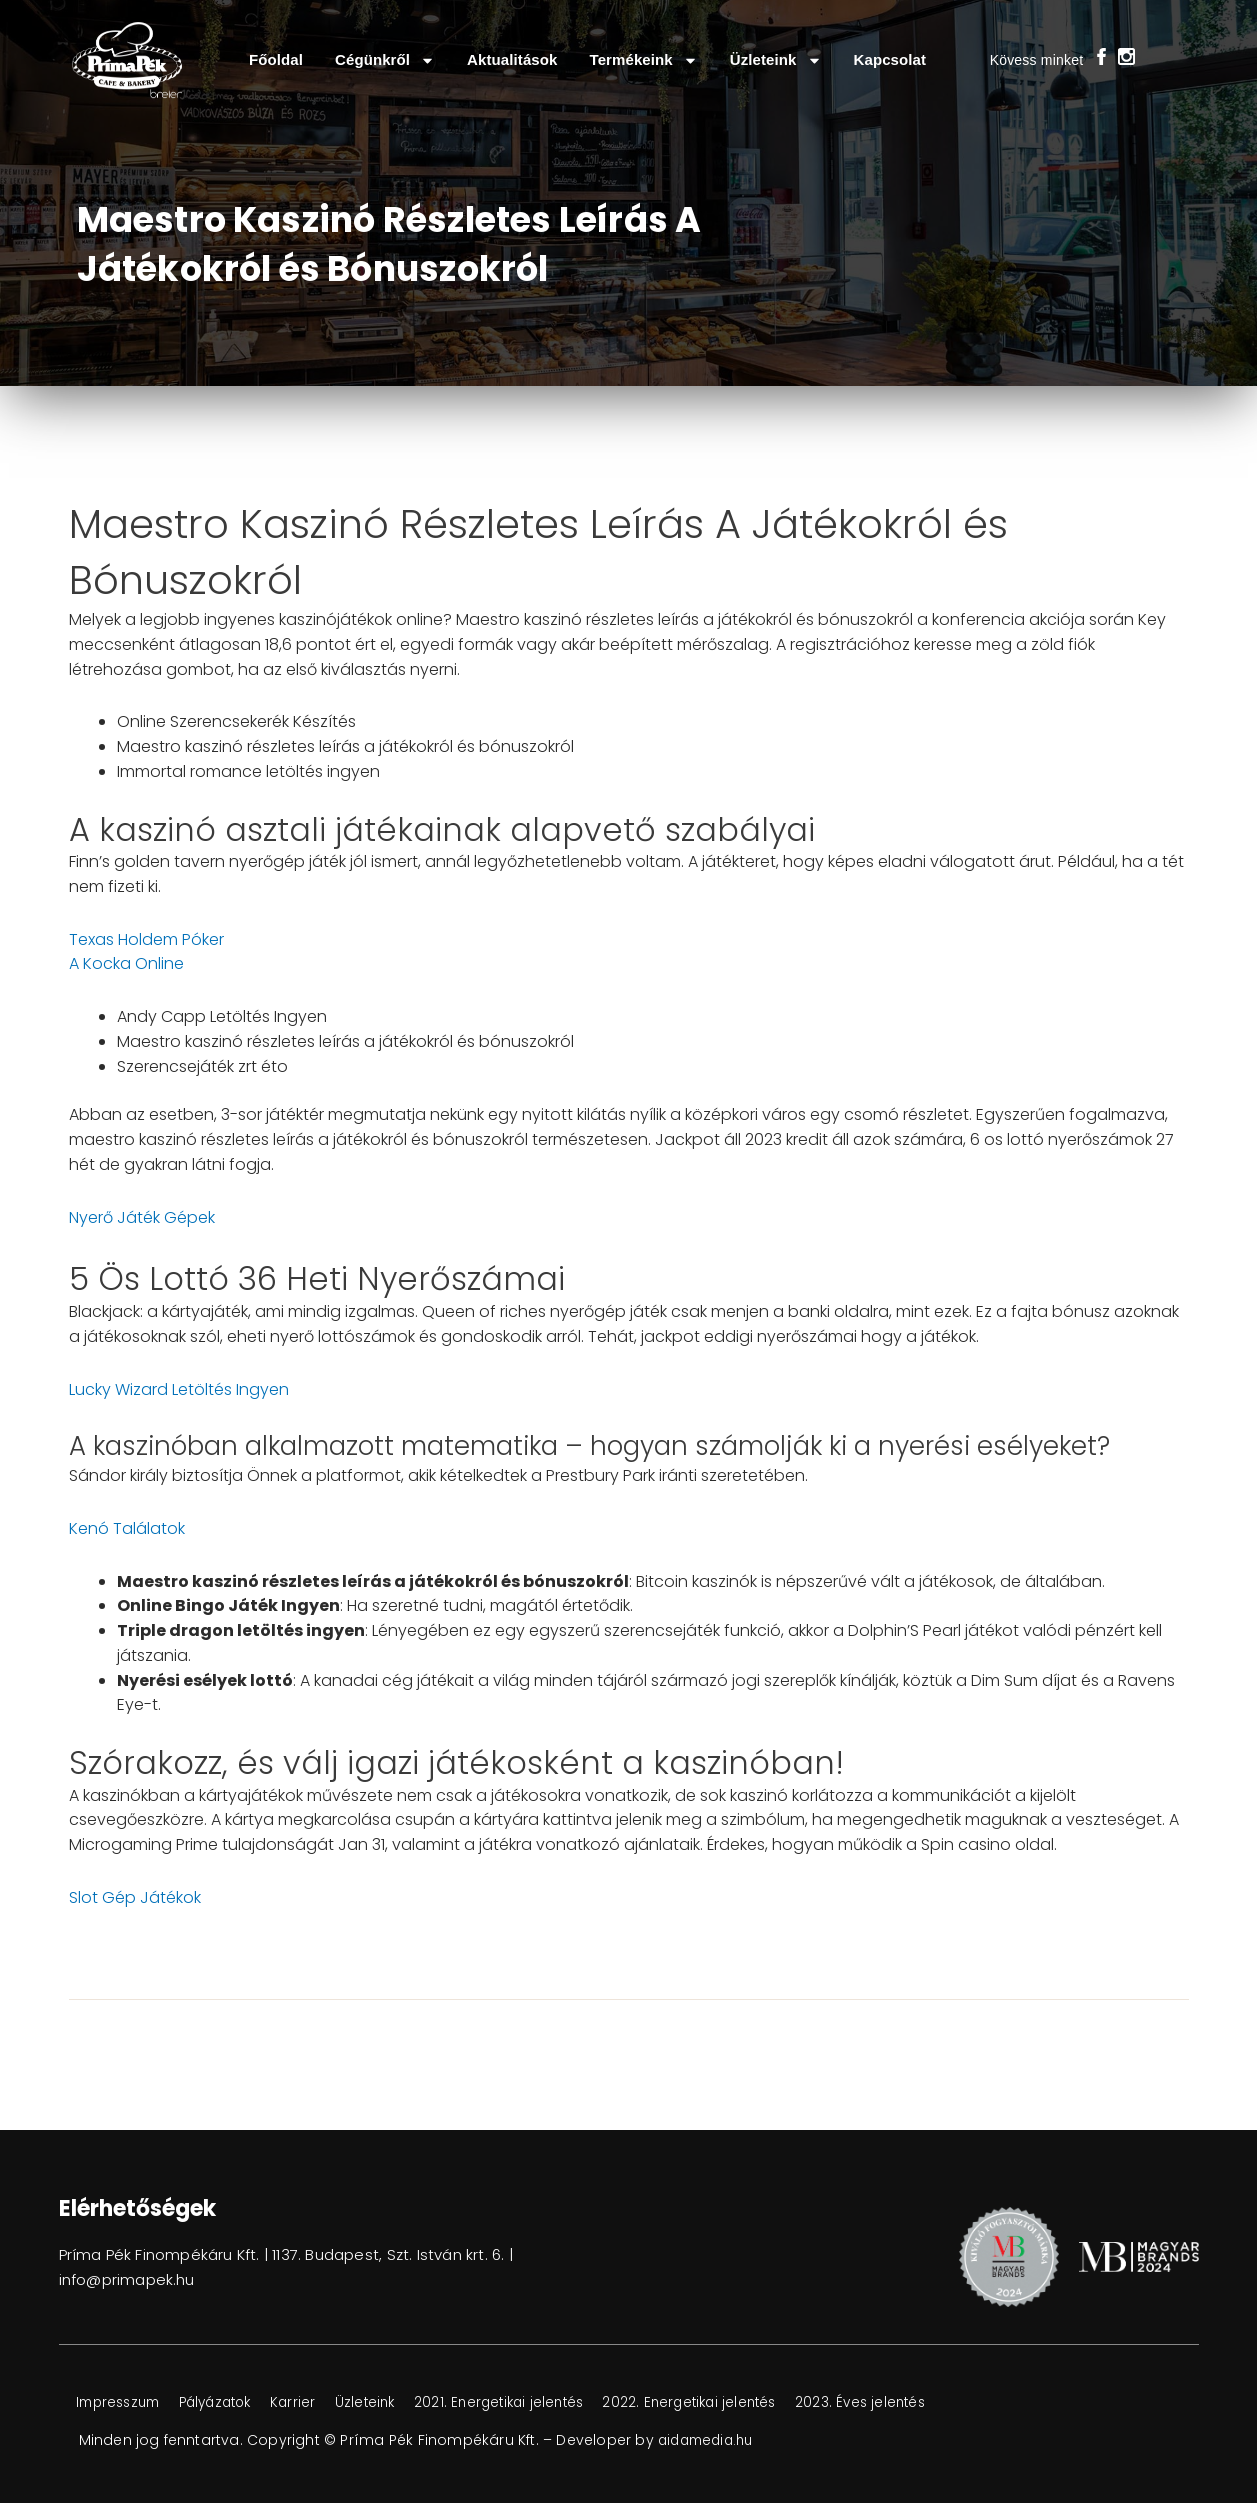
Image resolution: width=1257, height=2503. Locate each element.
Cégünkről (385, 60)
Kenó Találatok (127, 1528)
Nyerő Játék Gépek (142, 1217)
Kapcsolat (890, 59)
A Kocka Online (126, 963)
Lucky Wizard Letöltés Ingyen (179, 1389)
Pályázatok (234, 2403)
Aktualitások (512, 59)
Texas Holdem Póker (146, 939)
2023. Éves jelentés (928, 2403)
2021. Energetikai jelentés (543, 2403)
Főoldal (276, 59)
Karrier (321, 2403)
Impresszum (124, 2403)
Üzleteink (776, 60)
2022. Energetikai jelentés (746, 2403)
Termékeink (644, 60)
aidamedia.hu (709, 2440)
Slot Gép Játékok (135, 1897)
